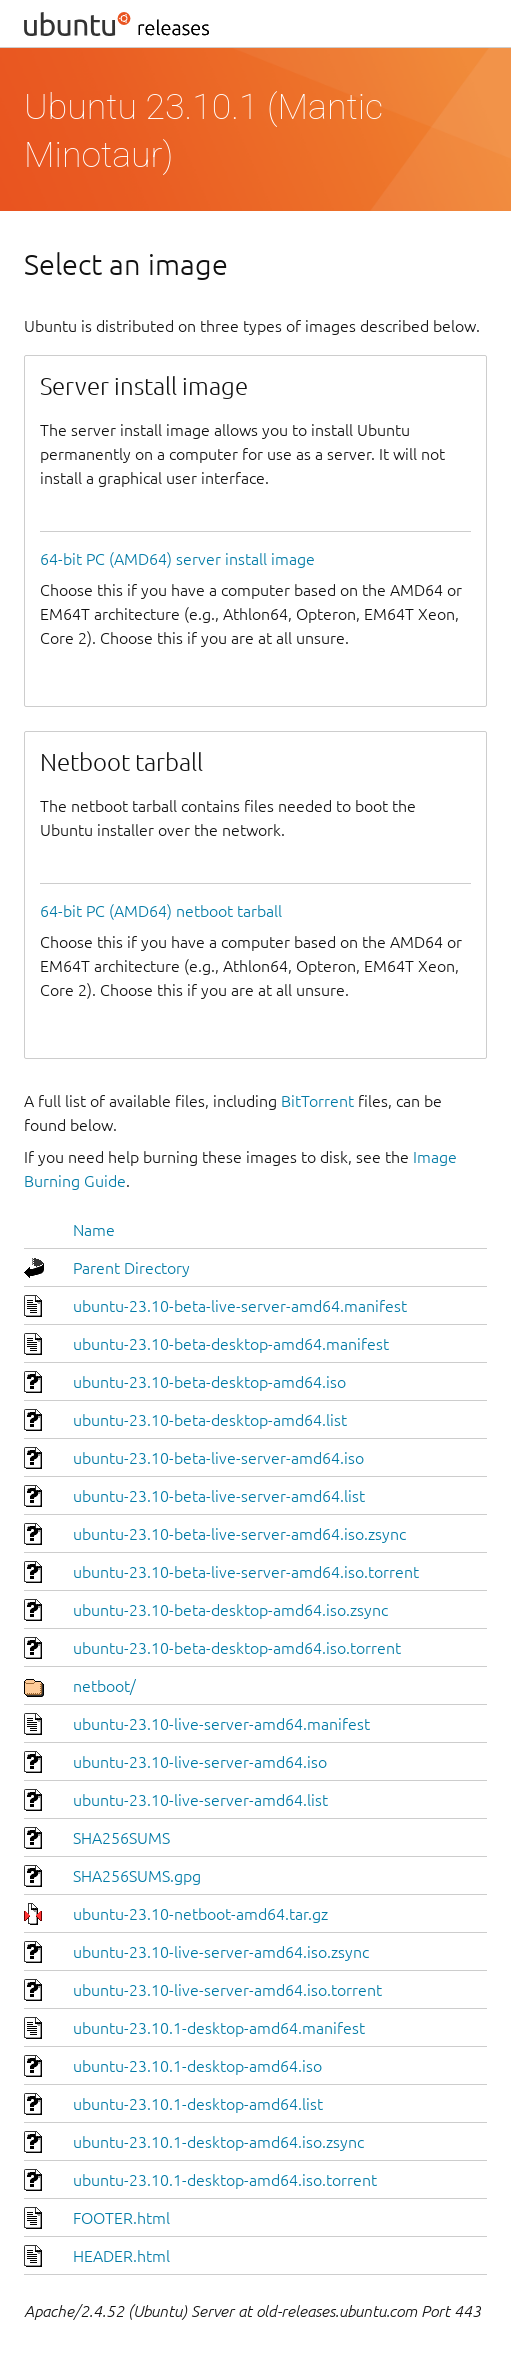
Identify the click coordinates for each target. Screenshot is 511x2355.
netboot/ (104, 1686)
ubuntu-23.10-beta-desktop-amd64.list (210, 1420)
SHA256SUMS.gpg (137, 1876)
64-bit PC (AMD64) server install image (177, 559)
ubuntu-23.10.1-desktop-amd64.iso (197, 2066)
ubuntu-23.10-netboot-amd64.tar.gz (200, 1914)
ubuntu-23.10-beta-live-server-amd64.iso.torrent (246, 1572)
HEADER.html (121, 2256)
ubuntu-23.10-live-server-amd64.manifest (221, 1724)
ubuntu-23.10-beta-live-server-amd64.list (219, 1496)
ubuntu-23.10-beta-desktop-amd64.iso (209, 1382)
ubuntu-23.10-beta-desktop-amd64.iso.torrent (237, 1648)
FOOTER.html (121, 2218)
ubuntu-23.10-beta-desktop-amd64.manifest (231, 1344)
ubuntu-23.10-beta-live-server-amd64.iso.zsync (239, 1534)
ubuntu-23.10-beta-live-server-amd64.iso (218, 1458)
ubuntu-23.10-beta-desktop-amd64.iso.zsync (230, 1610)
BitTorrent (317, 1101)
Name (94, 1230)
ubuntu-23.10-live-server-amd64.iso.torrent (227, 1990)
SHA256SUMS (121, 1838)
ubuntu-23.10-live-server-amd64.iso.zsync (221, 1952)
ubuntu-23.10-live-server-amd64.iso (200, 1762)
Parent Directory (131, 1268)
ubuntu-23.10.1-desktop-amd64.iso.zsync (218, 2142)
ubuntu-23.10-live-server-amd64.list (200, 1800)
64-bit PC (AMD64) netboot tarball (161, 911)
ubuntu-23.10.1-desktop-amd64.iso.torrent (225, 2180)
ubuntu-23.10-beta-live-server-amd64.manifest (240, 1306)
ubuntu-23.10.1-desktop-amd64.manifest (219, 2028)
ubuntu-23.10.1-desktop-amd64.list (198, 2104)
